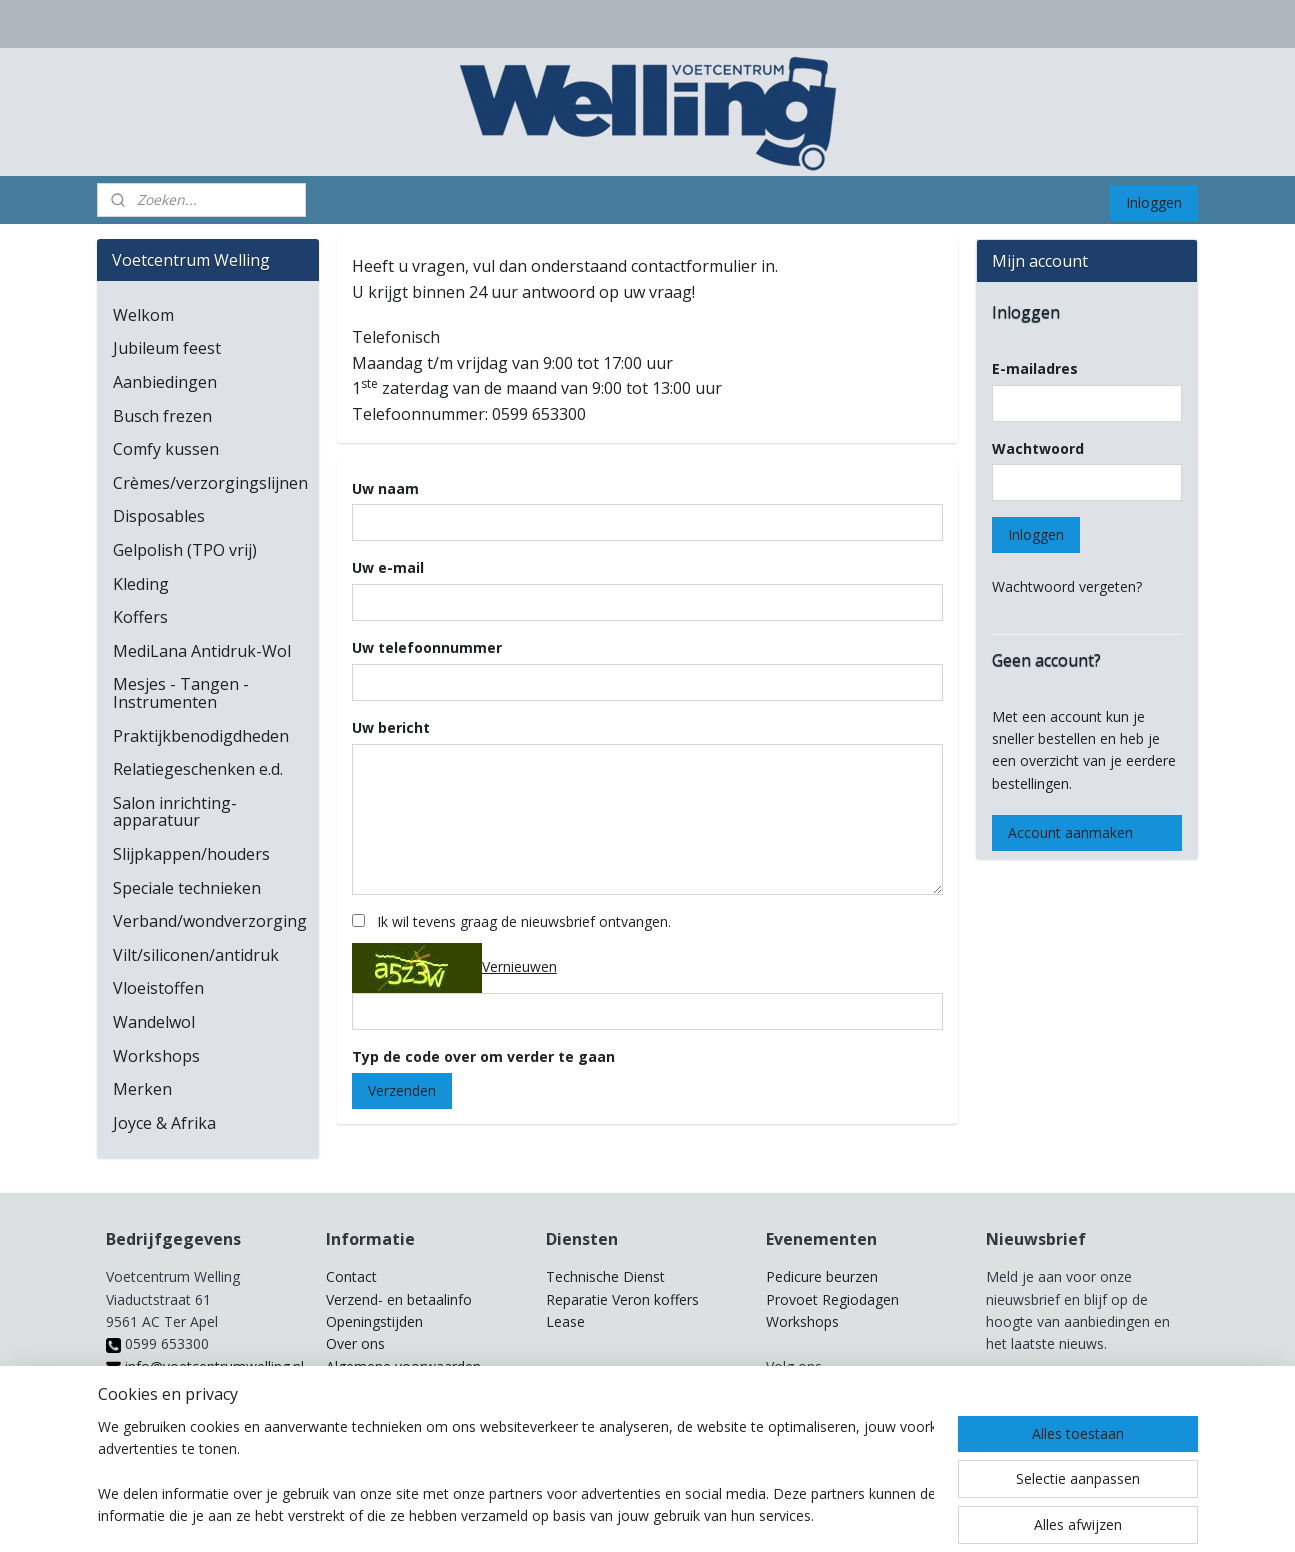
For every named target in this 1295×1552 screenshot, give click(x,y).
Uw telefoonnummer (427, 647)
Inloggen (1154, 202)
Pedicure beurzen (822, 1276)
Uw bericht (391, 727)
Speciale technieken (187, 888)
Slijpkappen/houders (191, 854)
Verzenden (402, 1090)
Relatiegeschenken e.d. (198, 769)
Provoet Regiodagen (832, 1299)
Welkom (143, 315)
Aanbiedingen (165, 382)
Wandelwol (154, 1022)
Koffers (140, 617)
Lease (565, 1321)
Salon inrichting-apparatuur (175, 812)
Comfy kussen (166, 449)
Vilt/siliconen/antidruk (196, 955)
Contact (351, 1276)
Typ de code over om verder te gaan (483, 1056)
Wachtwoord (1038, 448)
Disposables (159, 516)
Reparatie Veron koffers (622, 1299)
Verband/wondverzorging (210, 921)
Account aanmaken (1070, 832)
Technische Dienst (605, 1276)
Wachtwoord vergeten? (1067, 586)
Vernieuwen (519, 966)
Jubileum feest (167, 348)
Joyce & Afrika (164, 1123)
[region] (516, 1473)
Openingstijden (374, 1321)
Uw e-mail (388, 567)
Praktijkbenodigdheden (201, 736)
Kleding (141, 584)
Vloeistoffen (158, 988)
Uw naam (385, 488)
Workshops (156, 1056)
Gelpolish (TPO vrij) (185, 550)
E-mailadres (1035, 368)
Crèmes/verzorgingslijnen (210, 483)
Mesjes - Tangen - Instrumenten (181, 693)
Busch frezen (162, 416)
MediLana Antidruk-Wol (202, 651)
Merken (142, 1089)
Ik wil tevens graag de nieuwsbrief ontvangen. (524, 921)
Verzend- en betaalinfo (399, 1299)
